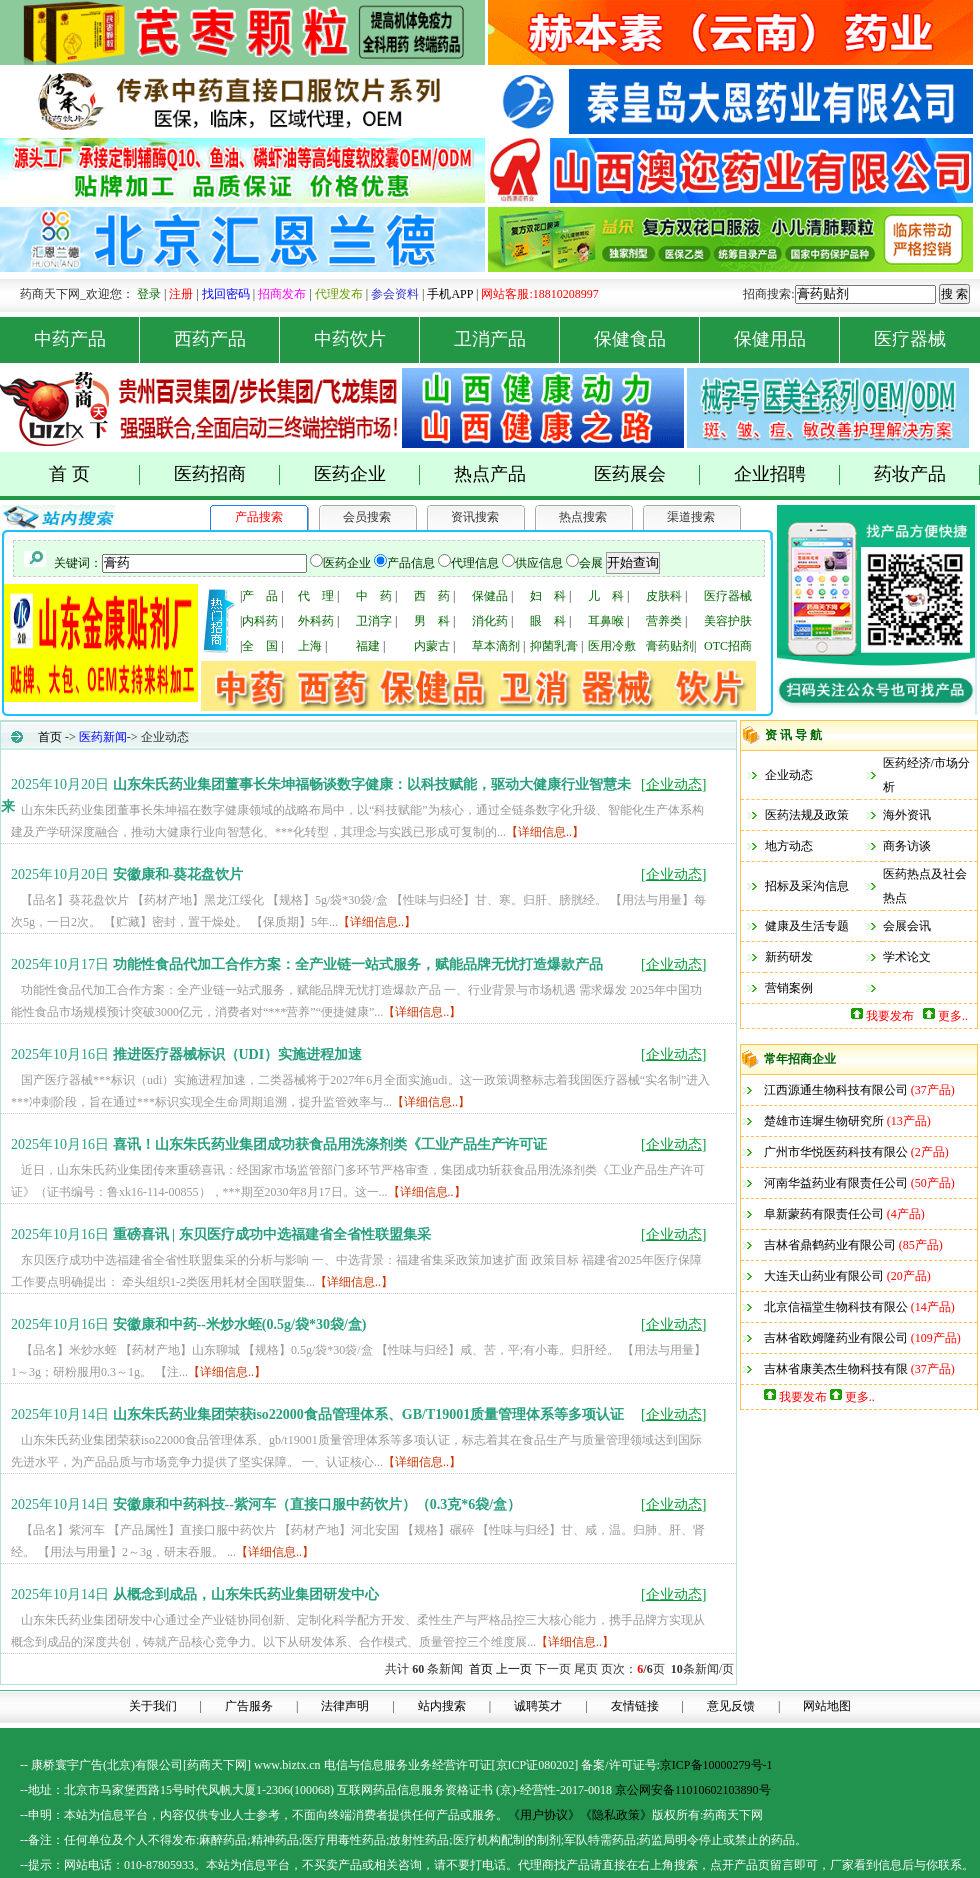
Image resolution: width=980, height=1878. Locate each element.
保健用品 (787, 339)
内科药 (260, 621)
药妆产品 (927, 474)
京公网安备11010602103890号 (693, 1790)
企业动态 (789, 775)
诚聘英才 (538, 1706)
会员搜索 (367, 517)
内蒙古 (432, 646)
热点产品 (490, 474)
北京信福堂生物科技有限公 (836, 1307)
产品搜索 (259, 517)
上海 (310, 646)
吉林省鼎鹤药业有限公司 (830, 1245)
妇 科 (548, 596)
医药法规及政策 (807, 815)
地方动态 (789, 846)
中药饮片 (367, 339)
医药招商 (227, 474)
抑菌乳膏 (554, 646)
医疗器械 (910, 339)
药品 (235, 1840)
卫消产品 (507, 339)
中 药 (374, 596)
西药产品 (227, 339)
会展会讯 (907, 926)
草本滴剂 (496, 646)
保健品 (490, 596)
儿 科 (606, 596)
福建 (368, 646)
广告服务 (249, 1706)
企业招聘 (787, 474)
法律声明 (345, 1706)
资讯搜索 (475, 517)
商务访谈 (907, 846)
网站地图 (827, 1706)
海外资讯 (907, 815)
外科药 (316, 621)
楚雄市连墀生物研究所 (824, 1121)
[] (673, 784)
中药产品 (87, 339)
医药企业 (367, 474)
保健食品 (647, 339)
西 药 (432, 596)
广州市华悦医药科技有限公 (836, 1152)
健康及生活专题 (807, 926)
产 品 (260, 596)
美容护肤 (728, 621)
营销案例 (789, 988)
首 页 (94, 474)
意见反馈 (731, 1706)
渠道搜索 (691, 517)
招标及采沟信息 (807, 886)
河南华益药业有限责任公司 (836, 1183)
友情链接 (635, 1706)
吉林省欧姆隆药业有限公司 (836, 1338)
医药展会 (647, 474)
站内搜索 (442, 1706)
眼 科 (548, 621)
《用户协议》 (544, 1815)
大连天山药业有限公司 (824, 1276)
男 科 (432, 621)
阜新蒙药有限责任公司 (824, 1214)
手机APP (450, 294)
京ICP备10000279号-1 (716, 1765)
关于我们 (153, 1706)
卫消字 (374, 621)
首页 (50, 737)
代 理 (316, 596)
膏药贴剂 (670, 646)
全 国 (260, 646)
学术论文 (907, 957)
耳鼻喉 (606, 621)
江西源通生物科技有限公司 (836, 1090)
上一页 (514, 1669)
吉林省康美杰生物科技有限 (836, 1369)
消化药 (490, 621)
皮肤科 (664, 596)
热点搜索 (583, 517)
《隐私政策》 (616, 1815)
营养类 (664, 621)
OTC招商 (728, 646)
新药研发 (789, 957)
